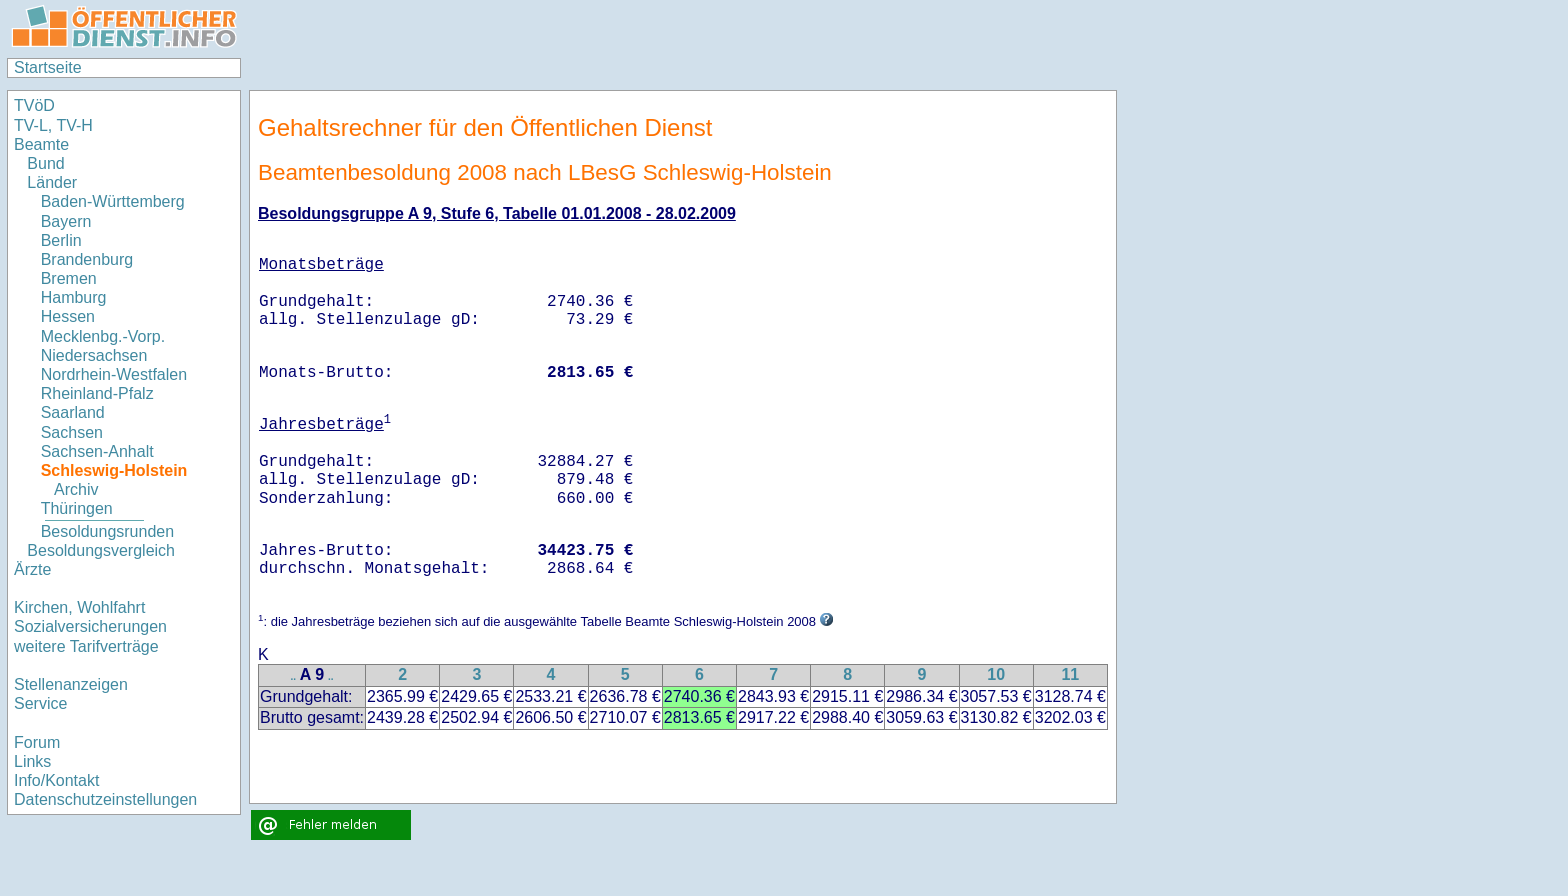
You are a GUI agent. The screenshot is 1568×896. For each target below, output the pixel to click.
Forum (37, 742)
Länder (52, 182)
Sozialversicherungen (90, 626)
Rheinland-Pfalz (97, 393)
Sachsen (72, 432)
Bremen (69, 278)
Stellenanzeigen (71, 684)
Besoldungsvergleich (101, 550)
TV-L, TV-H (53, 125)
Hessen (68, 316)
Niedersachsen (94, 355)
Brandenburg (87, 259)
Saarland (73, 412)
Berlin (61, 240)
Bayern (66, 221)
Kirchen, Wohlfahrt (79, 607)
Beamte (41, 144)
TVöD (34, 105)
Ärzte (32, 569)
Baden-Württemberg (113, 201)
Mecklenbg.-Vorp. (103, 336)
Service (40, 703)
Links (32, 761)
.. (294, 676)
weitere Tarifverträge (86, 646)
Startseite (48, 67)
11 (1070, 674)
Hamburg (74, 297)
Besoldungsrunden (107, 531)
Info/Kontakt (56, 780)
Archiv (76, 489)
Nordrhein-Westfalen (114, 374)
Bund (45, 163)
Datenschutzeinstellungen (105, 799)
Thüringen (77, 508)
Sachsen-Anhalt (97, 451)
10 (996, 674)
